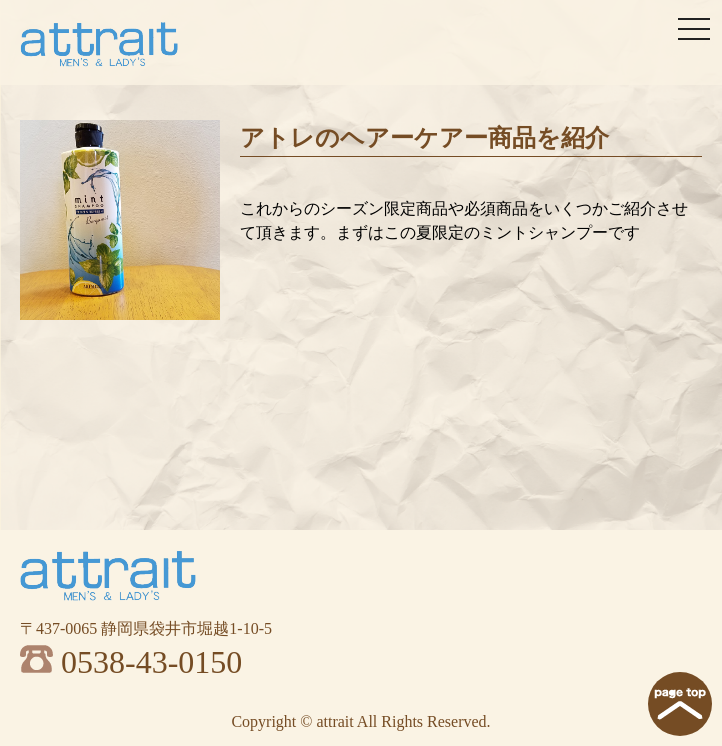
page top (680, 704)
